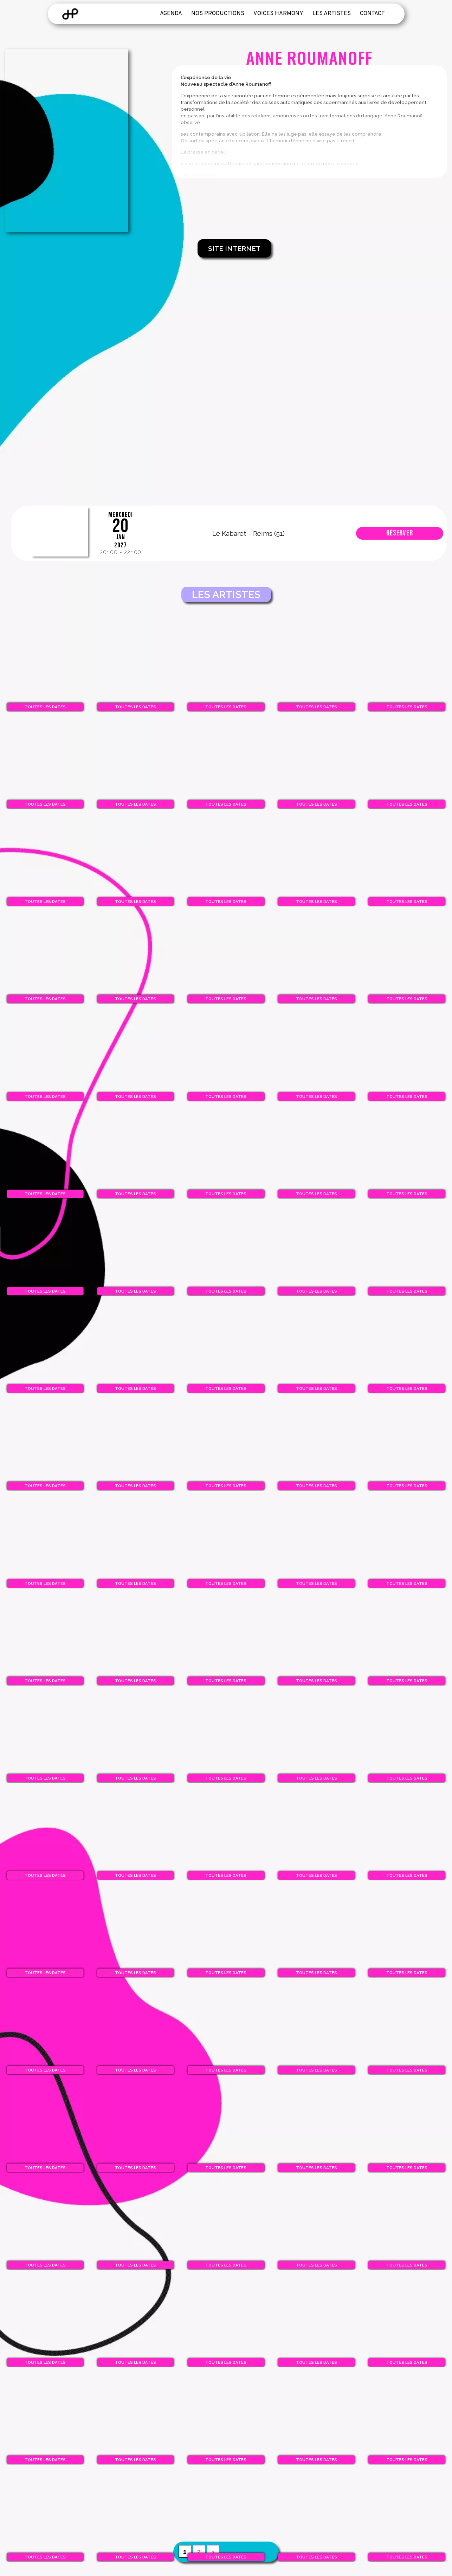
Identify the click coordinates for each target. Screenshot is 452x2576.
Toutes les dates (45, 706)
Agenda (171, 13)
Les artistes (331, 13)
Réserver (399, 533)
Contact (372, 13)
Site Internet (234, 248)
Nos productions (217, 13)
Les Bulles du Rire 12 (61, 533)
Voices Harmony (278, 13)
